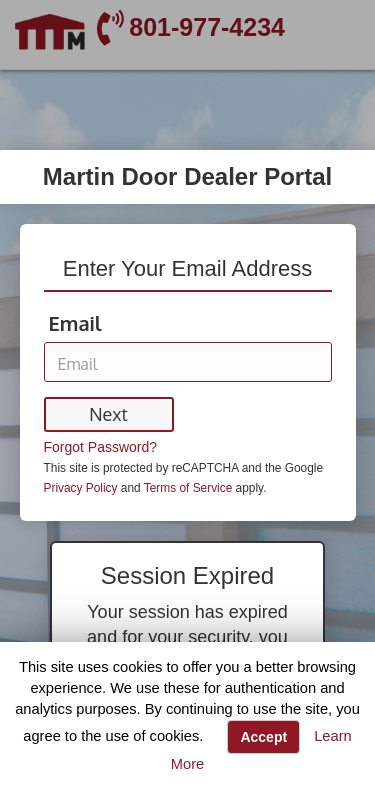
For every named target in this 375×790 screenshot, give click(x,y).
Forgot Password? (101, 447)
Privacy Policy (81, 488)
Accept (263, 737)
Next (108, 414)
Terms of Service (187, 488)
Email (75, 323)
